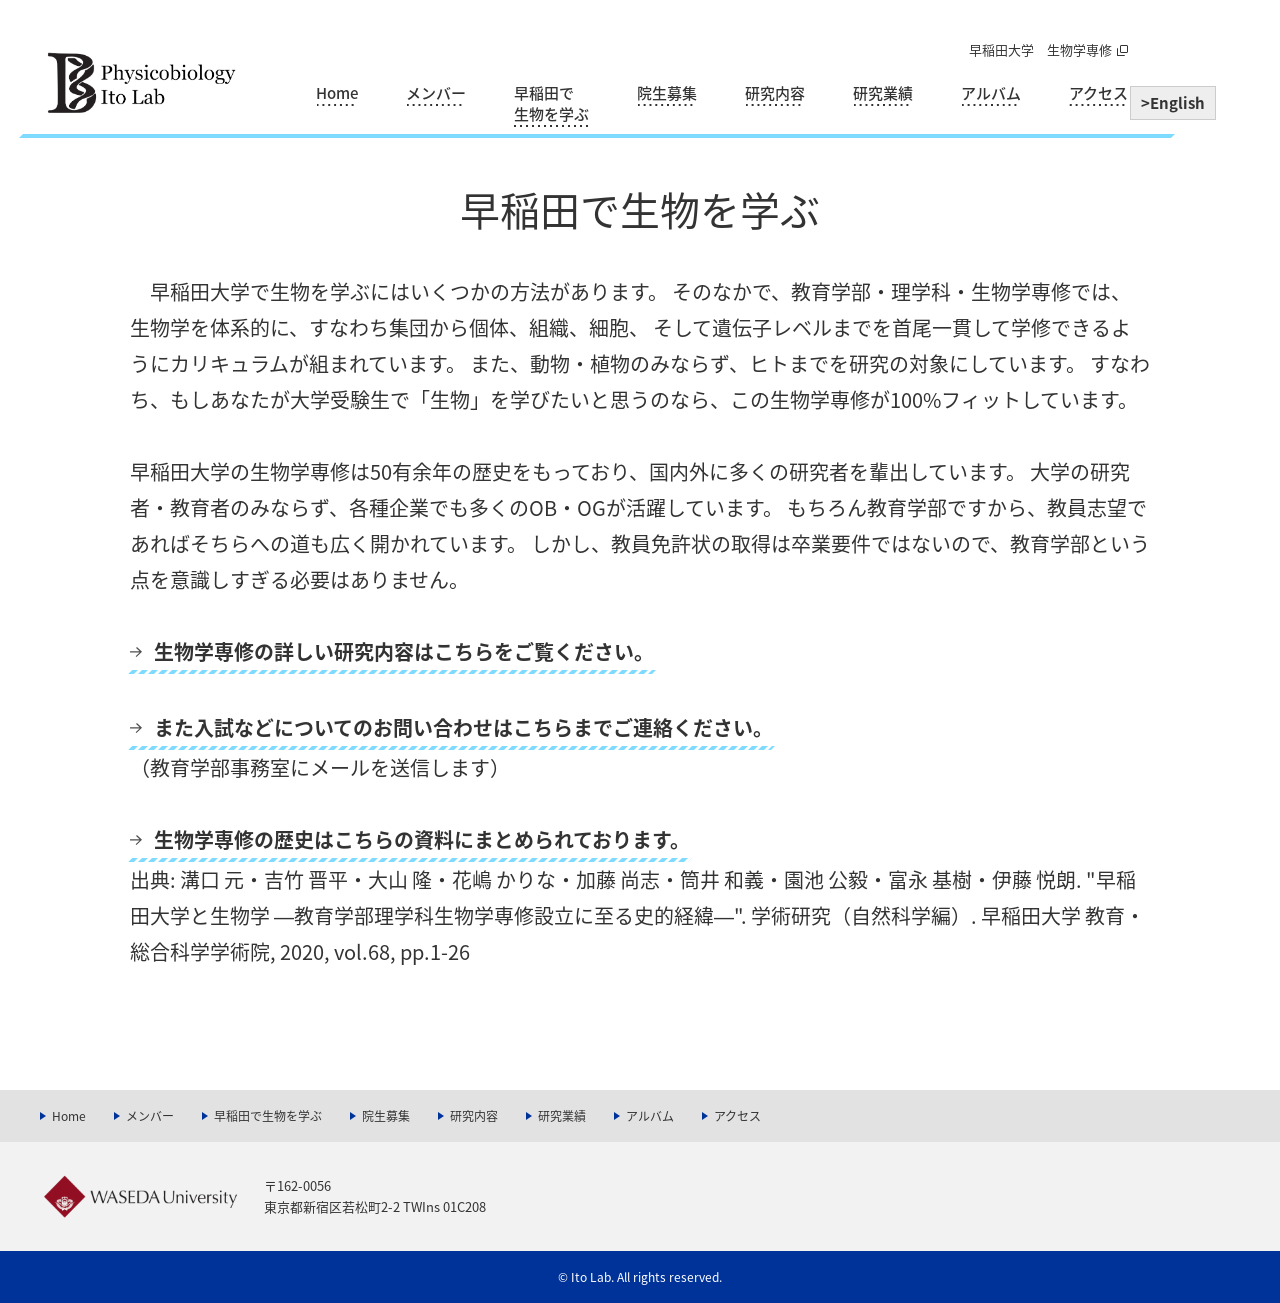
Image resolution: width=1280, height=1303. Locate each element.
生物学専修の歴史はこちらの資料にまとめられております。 (422, 839)
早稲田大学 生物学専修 (1040, 50)
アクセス (1098, 93)
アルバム (991, 93)
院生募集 (667, 93)
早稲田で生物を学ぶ (551, 104)
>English (1173, 103)
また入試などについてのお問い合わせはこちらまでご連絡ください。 (463, 727)
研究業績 (883, 93)
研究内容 (775, 93)
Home (337, 93)
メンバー (436, 93)
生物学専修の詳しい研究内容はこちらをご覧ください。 (404, 651)
